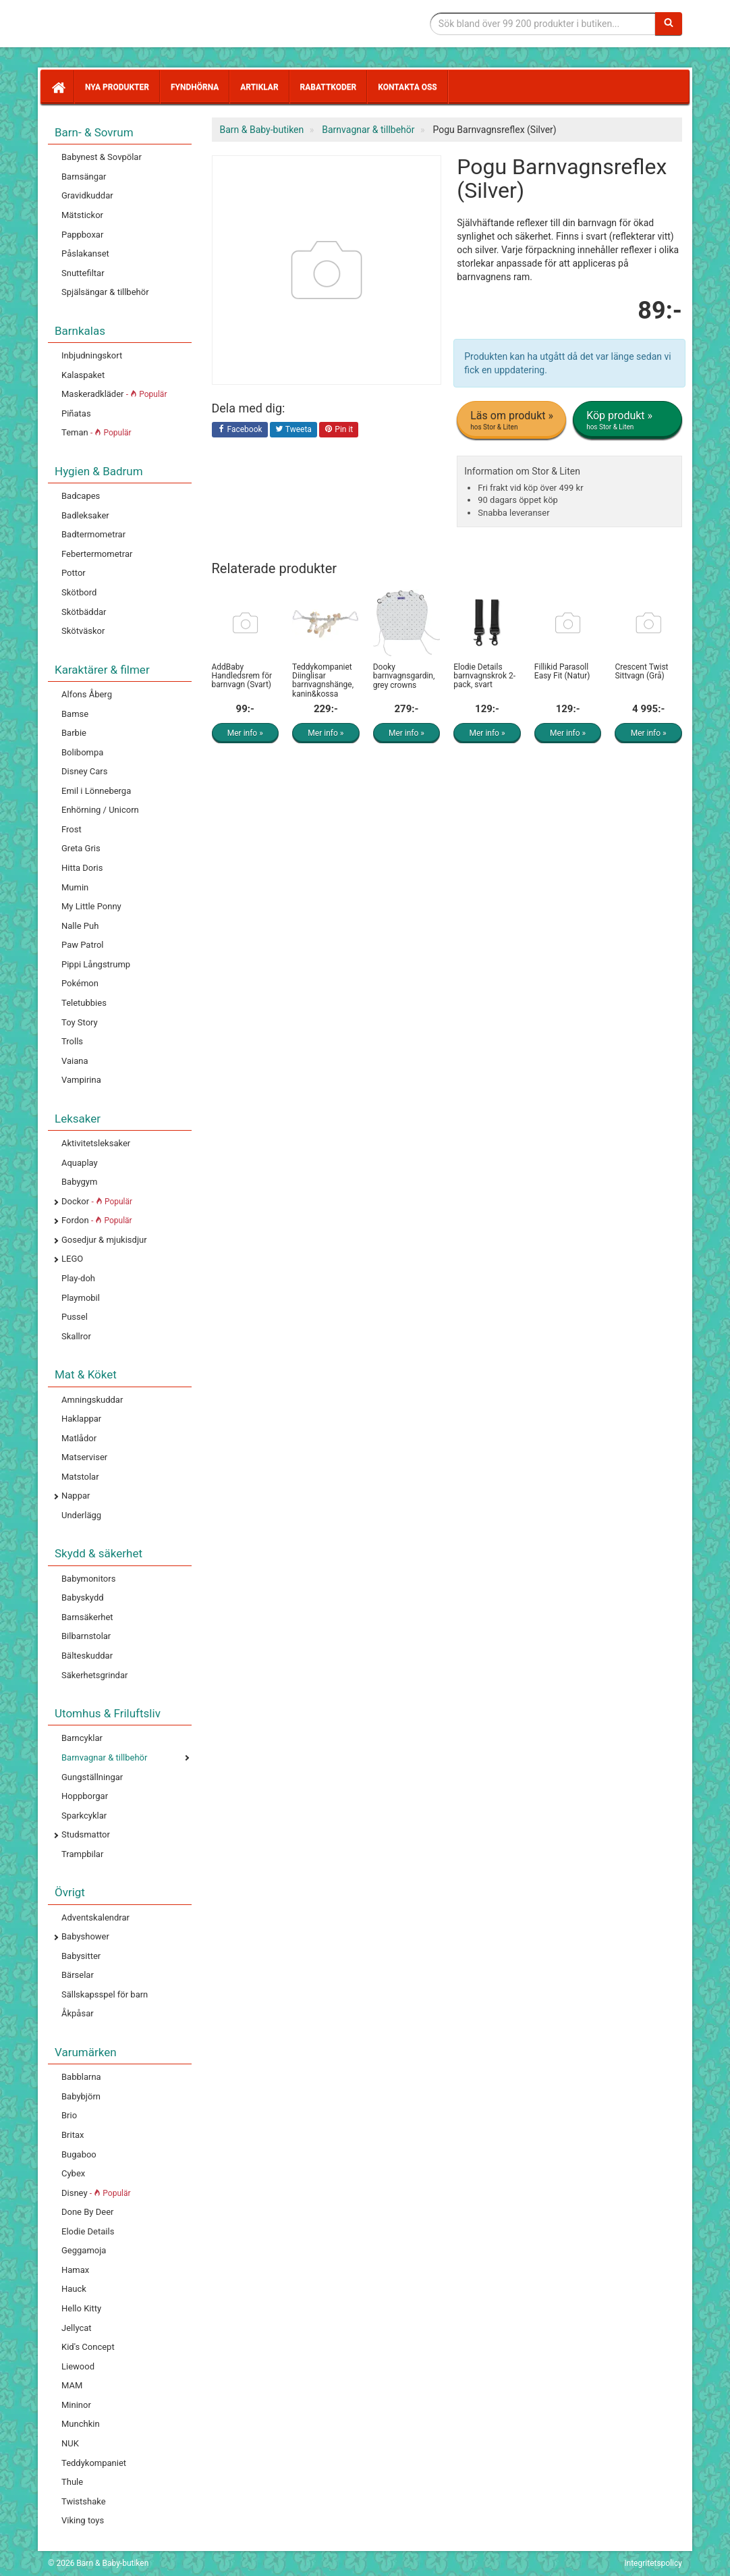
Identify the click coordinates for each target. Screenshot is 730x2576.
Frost (71, 829)
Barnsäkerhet (87, 1617)
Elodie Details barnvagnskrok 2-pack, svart (484, 675)
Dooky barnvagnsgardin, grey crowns (404, 675)
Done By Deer (87, 2212)
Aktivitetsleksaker (95, 1143)
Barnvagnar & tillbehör (104, 1757)
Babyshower (85, 1936)
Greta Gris (81, 848)
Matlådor (78, 1438)
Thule (72, 2482)
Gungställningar (92, 1777)
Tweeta (293, 430)
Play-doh (78, 1278)
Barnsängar (84, 176)
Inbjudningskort (91, 355)
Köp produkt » (628, 420)
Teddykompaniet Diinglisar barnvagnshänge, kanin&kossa (323, 680)
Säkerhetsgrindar (94, 1675)
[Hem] (57, 87)
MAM (71, 2385)
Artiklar (259, 87)
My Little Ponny (91, 906)
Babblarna (81, 2077)
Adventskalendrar (95, 1917)
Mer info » (245, 733)
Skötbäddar (84, 612)
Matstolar (80, 1477)
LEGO (72, 1259)
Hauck (73, 2289)
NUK (70, 2443)
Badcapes (80, 496)
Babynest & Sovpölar (101, 157)
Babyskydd (82, 1597)
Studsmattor (85, 1834)
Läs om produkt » (512, 420)
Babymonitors (88, 1579)
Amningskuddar (92, 1400)
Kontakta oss (407, 87)
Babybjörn (81, 2096)
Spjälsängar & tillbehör (105, 292)
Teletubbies (84, 1003)
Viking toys (82, 2520)
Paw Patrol (82, 945)
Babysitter (81, 1956)
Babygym (79, 1182)
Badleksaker (85, 515)
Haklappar (81, 1419)
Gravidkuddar (87, 195)
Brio (69, 2115)
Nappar (75, 1496)
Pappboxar (82, 235)
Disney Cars (84, 771)
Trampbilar (82, 1854)
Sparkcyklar (84, 1815)
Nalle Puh (80, 926)
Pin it (339, 430)
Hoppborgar (84, 1796)
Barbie (73, 733)
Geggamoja (83, 2250)
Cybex (73, 2173)
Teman (96, 432)
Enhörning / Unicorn (100, 810)
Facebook (239, 430)
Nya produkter (117, 87)
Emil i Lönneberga (96, 791)
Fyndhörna (195, 87)
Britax (72, 2135)
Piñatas (76, 413)
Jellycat (76, 2328)
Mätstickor (82, 215)
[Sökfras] (543, 23)
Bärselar (77, 1975)
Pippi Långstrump (95, 964)
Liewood (77, 2366)
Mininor (76, 2405)
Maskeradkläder (114, 394)
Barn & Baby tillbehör (149, 24)
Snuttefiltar (83, 273)
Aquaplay (79, 1163)
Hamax (75, 2270)
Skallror (76, 1336)
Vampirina (81, 1080)
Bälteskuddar (87, 1656)
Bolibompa (82, 752)
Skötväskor (83, 631)
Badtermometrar (93, 534)
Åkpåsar (77, 2013)
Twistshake (83, 2501)
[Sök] (668, 23)
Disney (96, 2193)
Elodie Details (87, 2231)
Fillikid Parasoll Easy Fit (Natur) (562, 671)
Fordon (96, 1220)
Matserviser (84, 1457)
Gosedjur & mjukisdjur (104, 1240)
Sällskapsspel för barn (104, 1994)
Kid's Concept (88, 2347)
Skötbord (78, 592)
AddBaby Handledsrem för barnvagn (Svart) (242, 675)
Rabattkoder (328, 87)
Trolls (72, 1041)
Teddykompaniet (93, 2463)
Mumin (74, 887)
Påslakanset (85, 253)
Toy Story (79, 1022)
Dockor (96, 1201)
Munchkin (80, 2424)
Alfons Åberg (86, 694)
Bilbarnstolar (86, 1636)
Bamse (74, 714)
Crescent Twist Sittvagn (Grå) (641, 671)
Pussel (74, 1317)
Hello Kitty (81, 2308)
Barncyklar (82, 1738)
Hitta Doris (82, 868)
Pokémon (80, 983)
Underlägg (81, 1515)
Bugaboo (78, 2154)
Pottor (73, 573)
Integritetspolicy (653, 2563)
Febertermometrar (96, 554)
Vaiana (74, 1061)
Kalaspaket (83, 375)
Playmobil (80, 1298)
